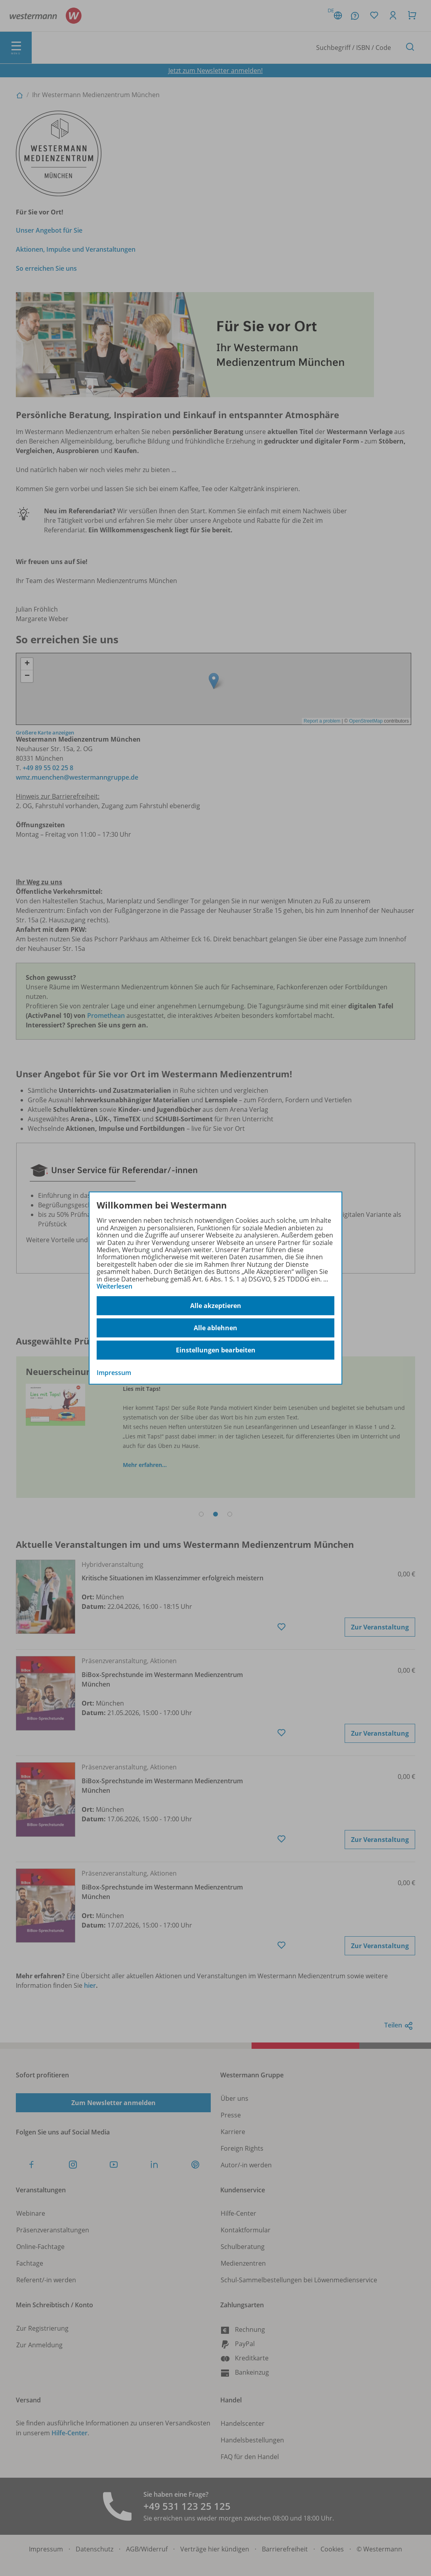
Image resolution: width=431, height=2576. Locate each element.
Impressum (114, 1373)
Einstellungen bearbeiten (216, 1350)
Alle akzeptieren (215, 1305)
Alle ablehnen (215, 1327)
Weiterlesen (114, 1286)
